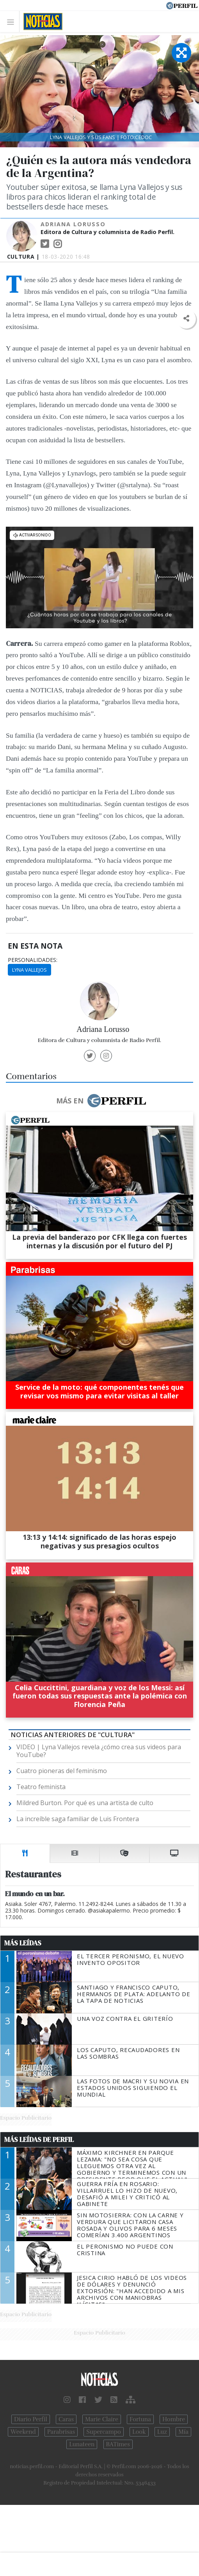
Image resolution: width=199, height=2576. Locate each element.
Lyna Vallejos (29, 969)
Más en (101, 1100)
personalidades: (32, 960)
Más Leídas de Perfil (39, 2139)
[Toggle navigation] (12, 22)
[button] (186, 319)
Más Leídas (22, 1943)
